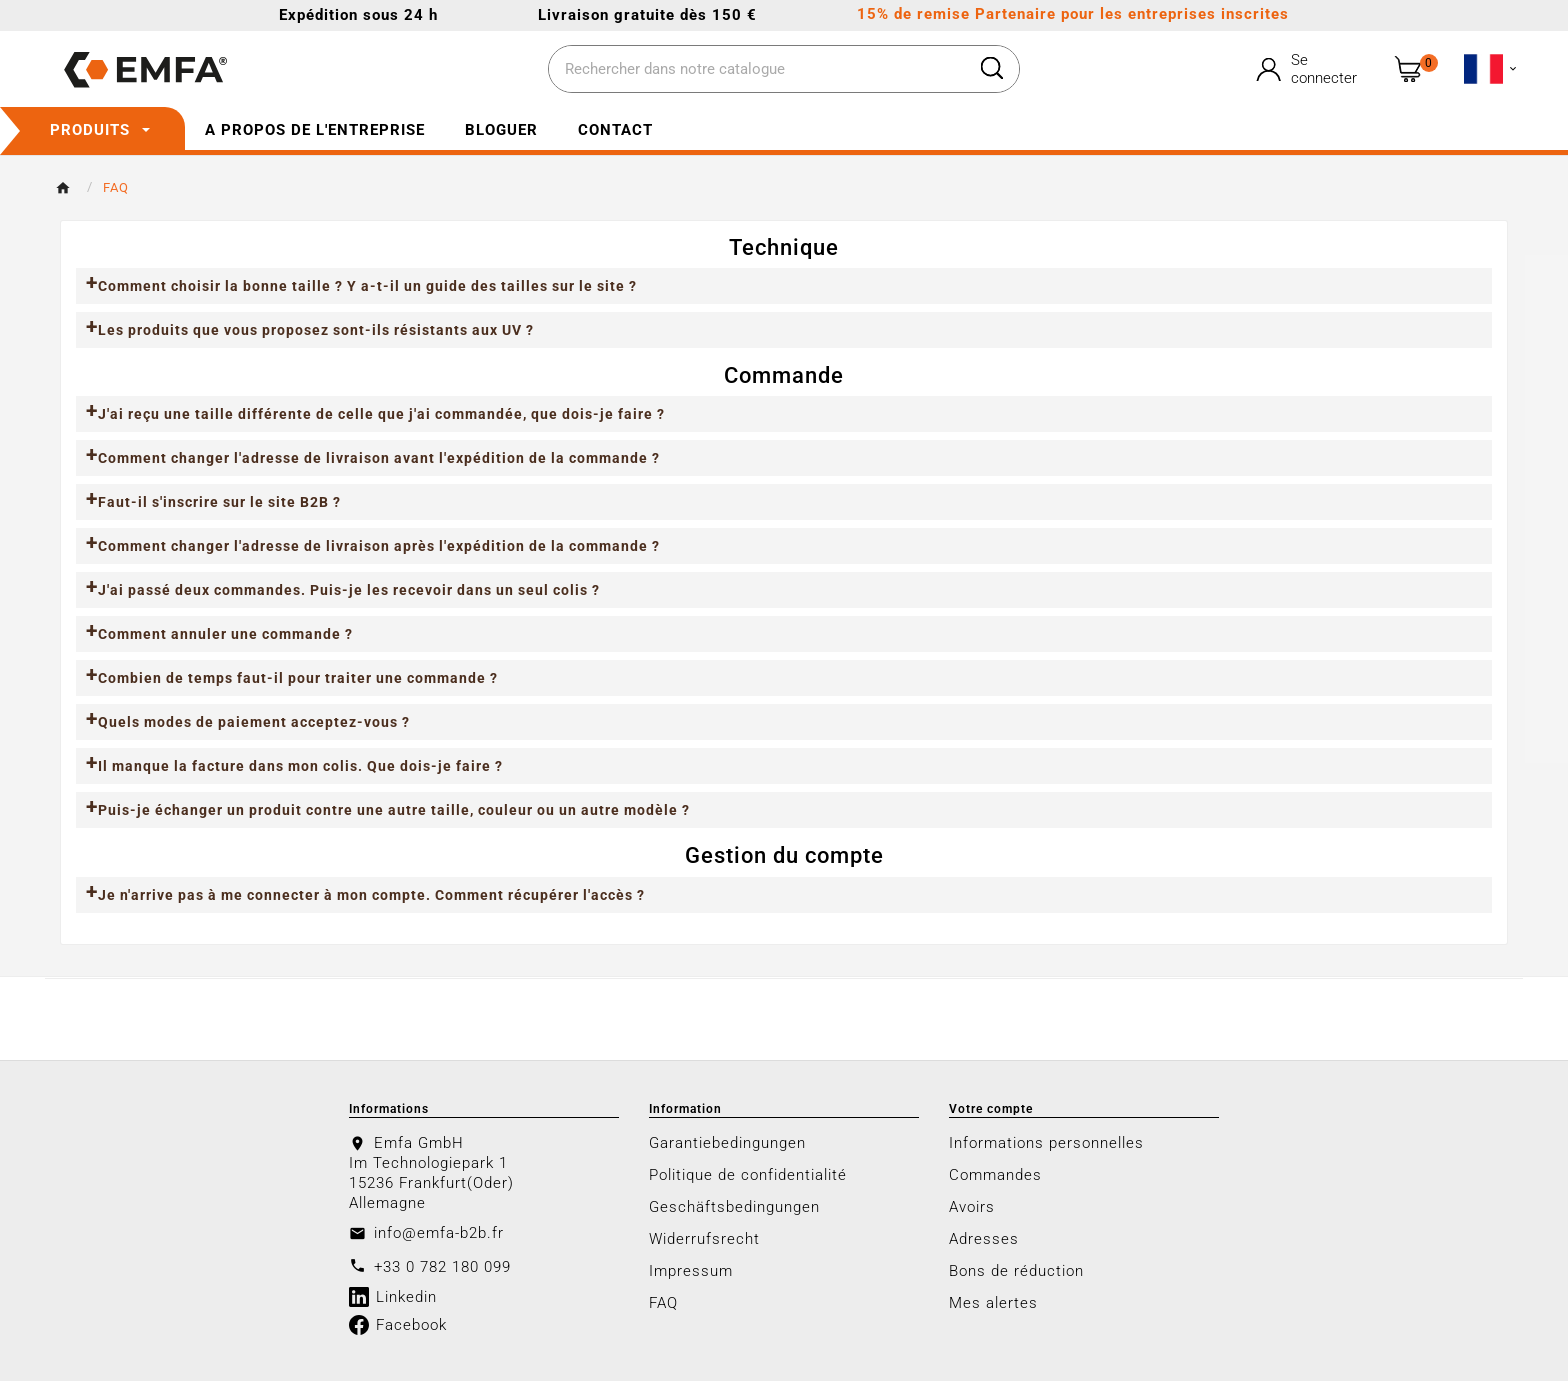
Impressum (691, 1271)
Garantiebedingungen (727, 1143)
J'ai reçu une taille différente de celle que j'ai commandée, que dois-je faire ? (381, 414)
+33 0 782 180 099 (442, 1267)
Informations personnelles (1046, 1143)
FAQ (663, 1303)
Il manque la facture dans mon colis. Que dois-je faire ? (300, 766)
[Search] (992, 68)
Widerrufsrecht (704, 1239)
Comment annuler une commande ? (225, 634)
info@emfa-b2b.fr (439, 1233)
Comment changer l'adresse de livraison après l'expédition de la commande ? (379, 546)
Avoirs (972, 1207)
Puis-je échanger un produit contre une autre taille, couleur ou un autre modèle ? (394, 810)
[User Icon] (1309, 69)
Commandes (995, 1175)
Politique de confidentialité (748, 1175)
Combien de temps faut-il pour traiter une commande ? (298, 678)
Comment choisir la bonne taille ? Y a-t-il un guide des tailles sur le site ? (367, 286)
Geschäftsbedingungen (734, 1207)
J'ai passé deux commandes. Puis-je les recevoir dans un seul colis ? (349, 590)
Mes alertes (993, 1303)
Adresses (984, 1239)
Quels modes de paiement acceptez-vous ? (254, 722)
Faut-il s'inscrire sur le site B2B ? (219, 502)
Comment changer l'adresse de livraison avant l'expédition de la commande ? (379, 458)
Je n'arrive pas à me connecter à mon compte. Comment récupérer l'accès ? (371, 895)
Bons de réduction (1016, 1271)
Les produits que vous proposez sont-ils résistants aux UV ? (316, 330)
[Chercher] (757, 70)
